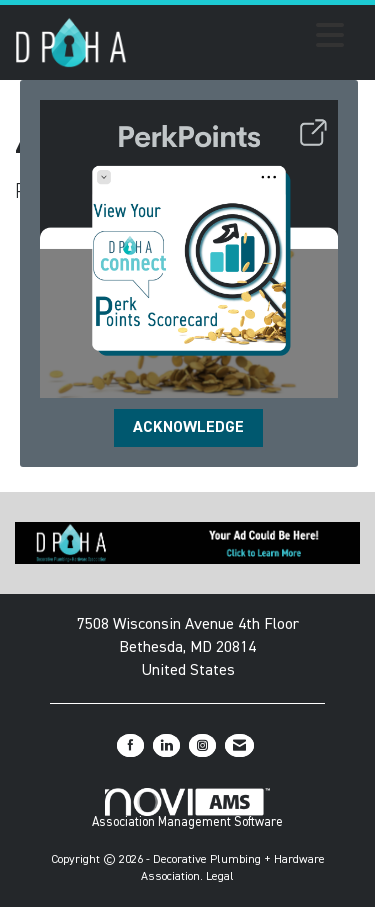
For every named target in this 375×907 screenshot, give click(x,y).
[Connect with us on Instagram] (202, 745)
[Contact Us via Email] (239, 745)
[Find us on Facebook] (130, 745)
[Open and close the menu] (241, 39)
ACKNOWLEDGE (188, 428)
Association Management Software (187, 808)
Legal (220, 877)
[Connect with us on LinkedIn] (166, 745)
